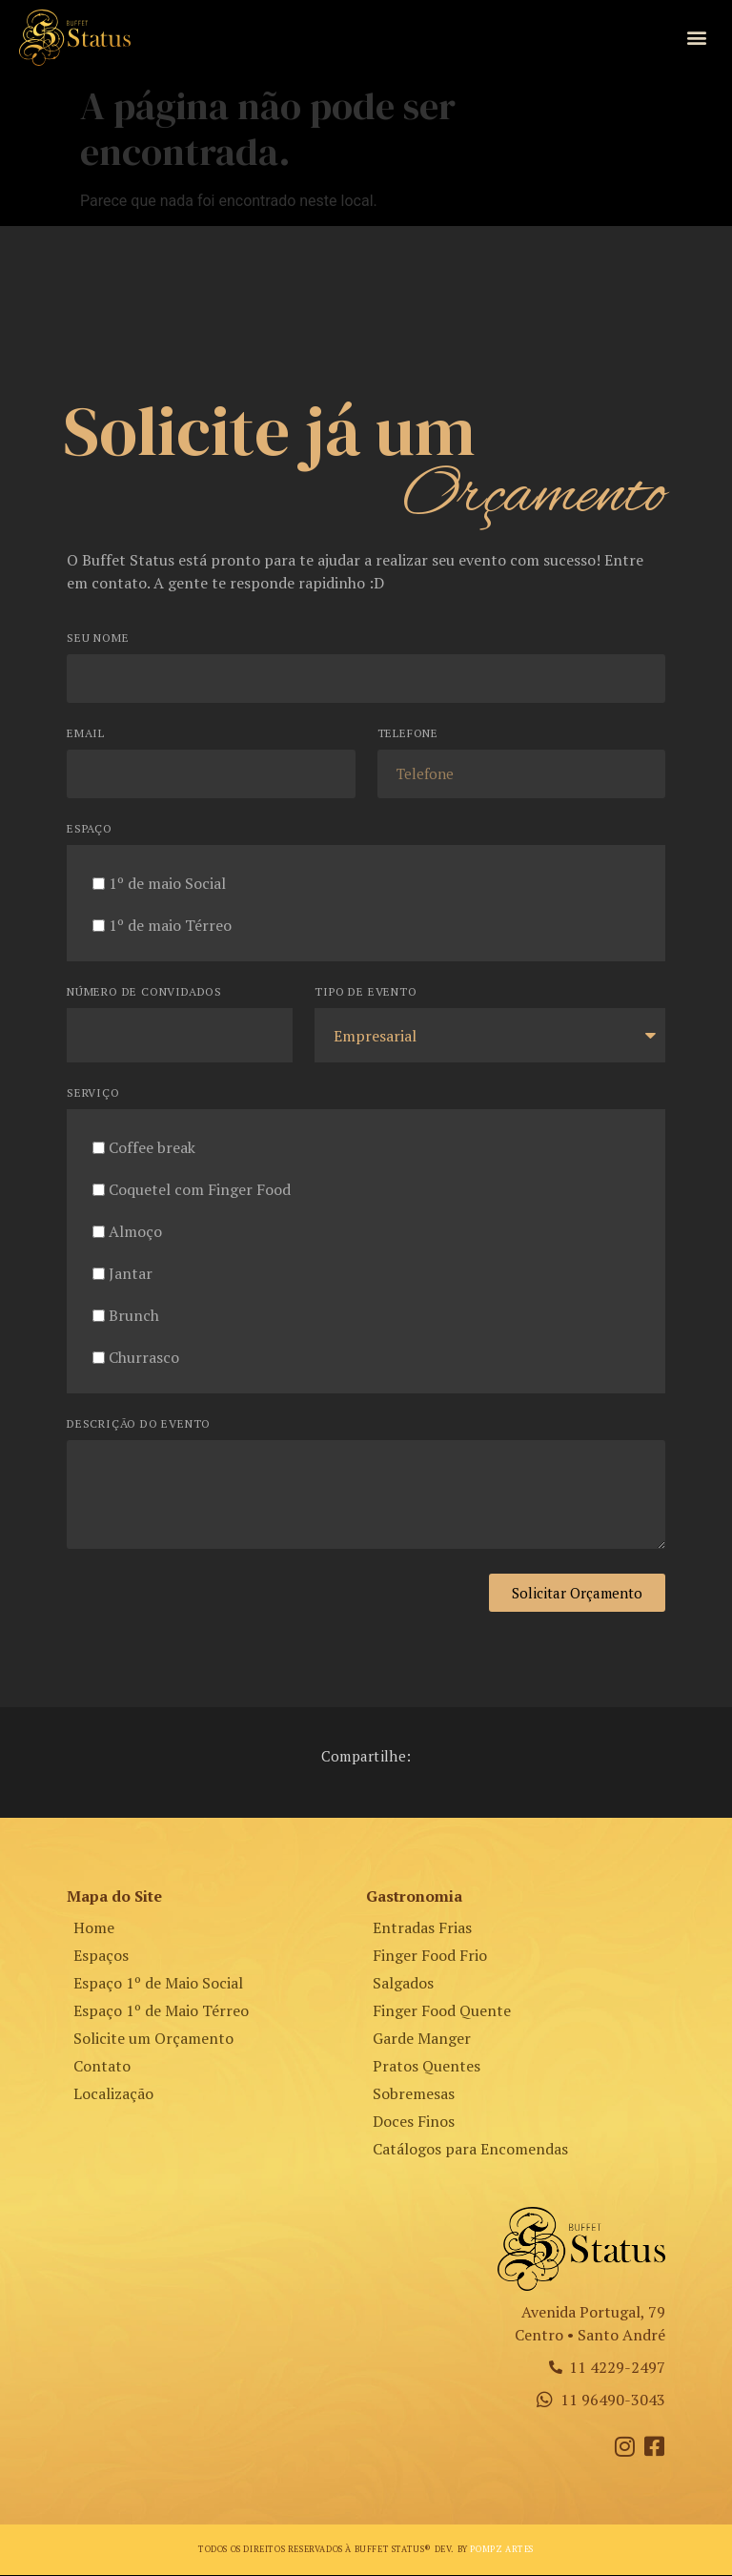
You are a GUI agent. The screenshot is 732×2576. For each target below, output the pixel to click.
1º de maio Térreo (170, 926)
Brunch (134, 1316)
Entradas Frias (422, 1928)
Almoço (135, 1232)
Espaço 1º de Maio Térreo (161, 2011)
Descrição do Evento (139, 1425)
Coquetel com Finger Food (200, 1190)
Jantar (130, 1274)
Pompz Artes (502, 2550)
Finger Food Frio (430, 1956)
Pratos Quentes (426, 2066)
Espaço (89, 830)
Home (93, 1928)
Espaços (101, 1956)
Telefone (407, 735)
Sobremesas (414, 2094)
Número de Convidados (144, 993)
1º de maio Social (167, 884)
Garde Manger (422, 2039)
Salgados (403, 1983)
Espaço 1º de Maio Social (158, 1983)
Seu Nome (98, 639)
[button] (697, 37)
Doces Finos (414, 2122)
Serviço (93, 1094)
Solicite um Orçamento (153, 2039)
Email (86, 735)
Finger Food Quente (442, 2011)
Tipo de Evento (366, 993)
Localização (113, 2094)
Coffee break (152, 1148)
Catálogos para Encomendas (470, 2149)
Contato (102, 2066)
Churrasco (144, 1358)
